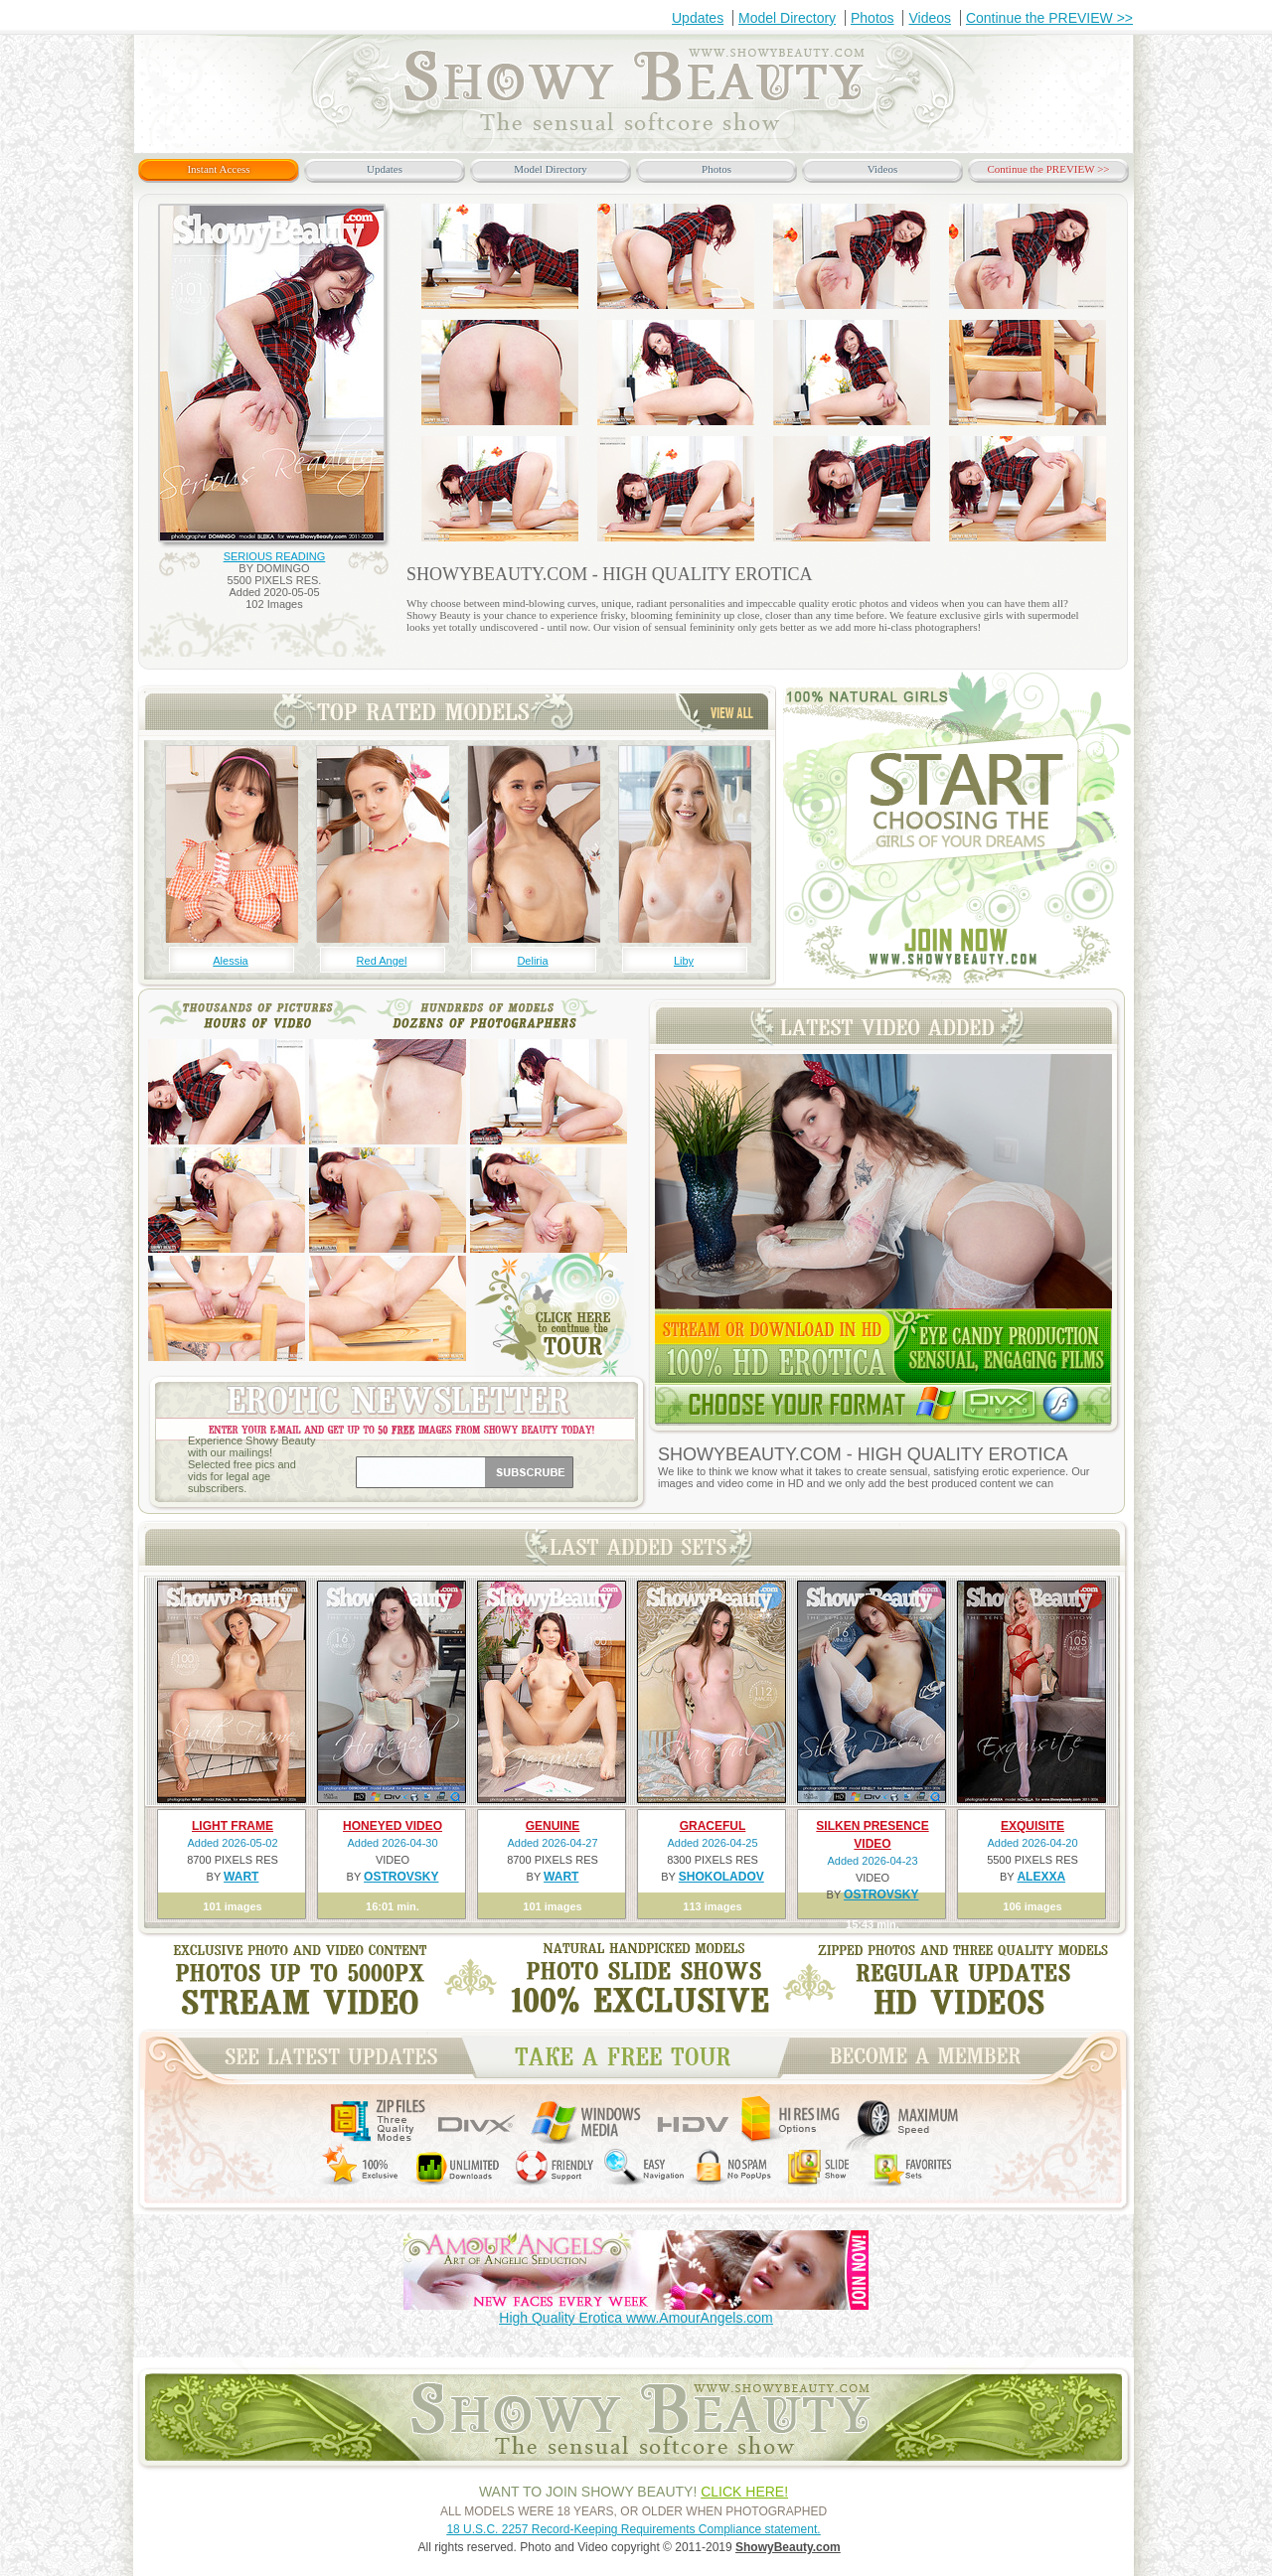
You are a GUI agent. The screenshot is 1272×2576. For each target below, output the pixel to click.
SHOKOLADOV (721, 1877)
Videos (929, 18)
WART (241, 1877)
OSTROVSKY (401, 1877)
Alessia (230, 961)
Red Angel (382, 961)
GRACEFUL (713, 1826)
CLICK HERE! (744, 2492)
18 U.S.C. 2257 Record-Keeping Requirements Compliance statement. (633, 2529)
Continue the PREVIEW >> (1049, 18)
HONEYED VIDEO (392, 1826)
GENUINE (553, 1826)
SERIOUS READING (275, 556)
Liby (684, 961)
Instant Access (218, 169)
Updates (697, 18)
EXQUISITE (1032, 1826)
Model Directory (787, 18)
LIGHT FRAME (232, 1826)
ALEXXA (1041, 1877)
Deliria (532, 961)
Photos (872, 18)
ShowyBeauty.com (788, 2547)
